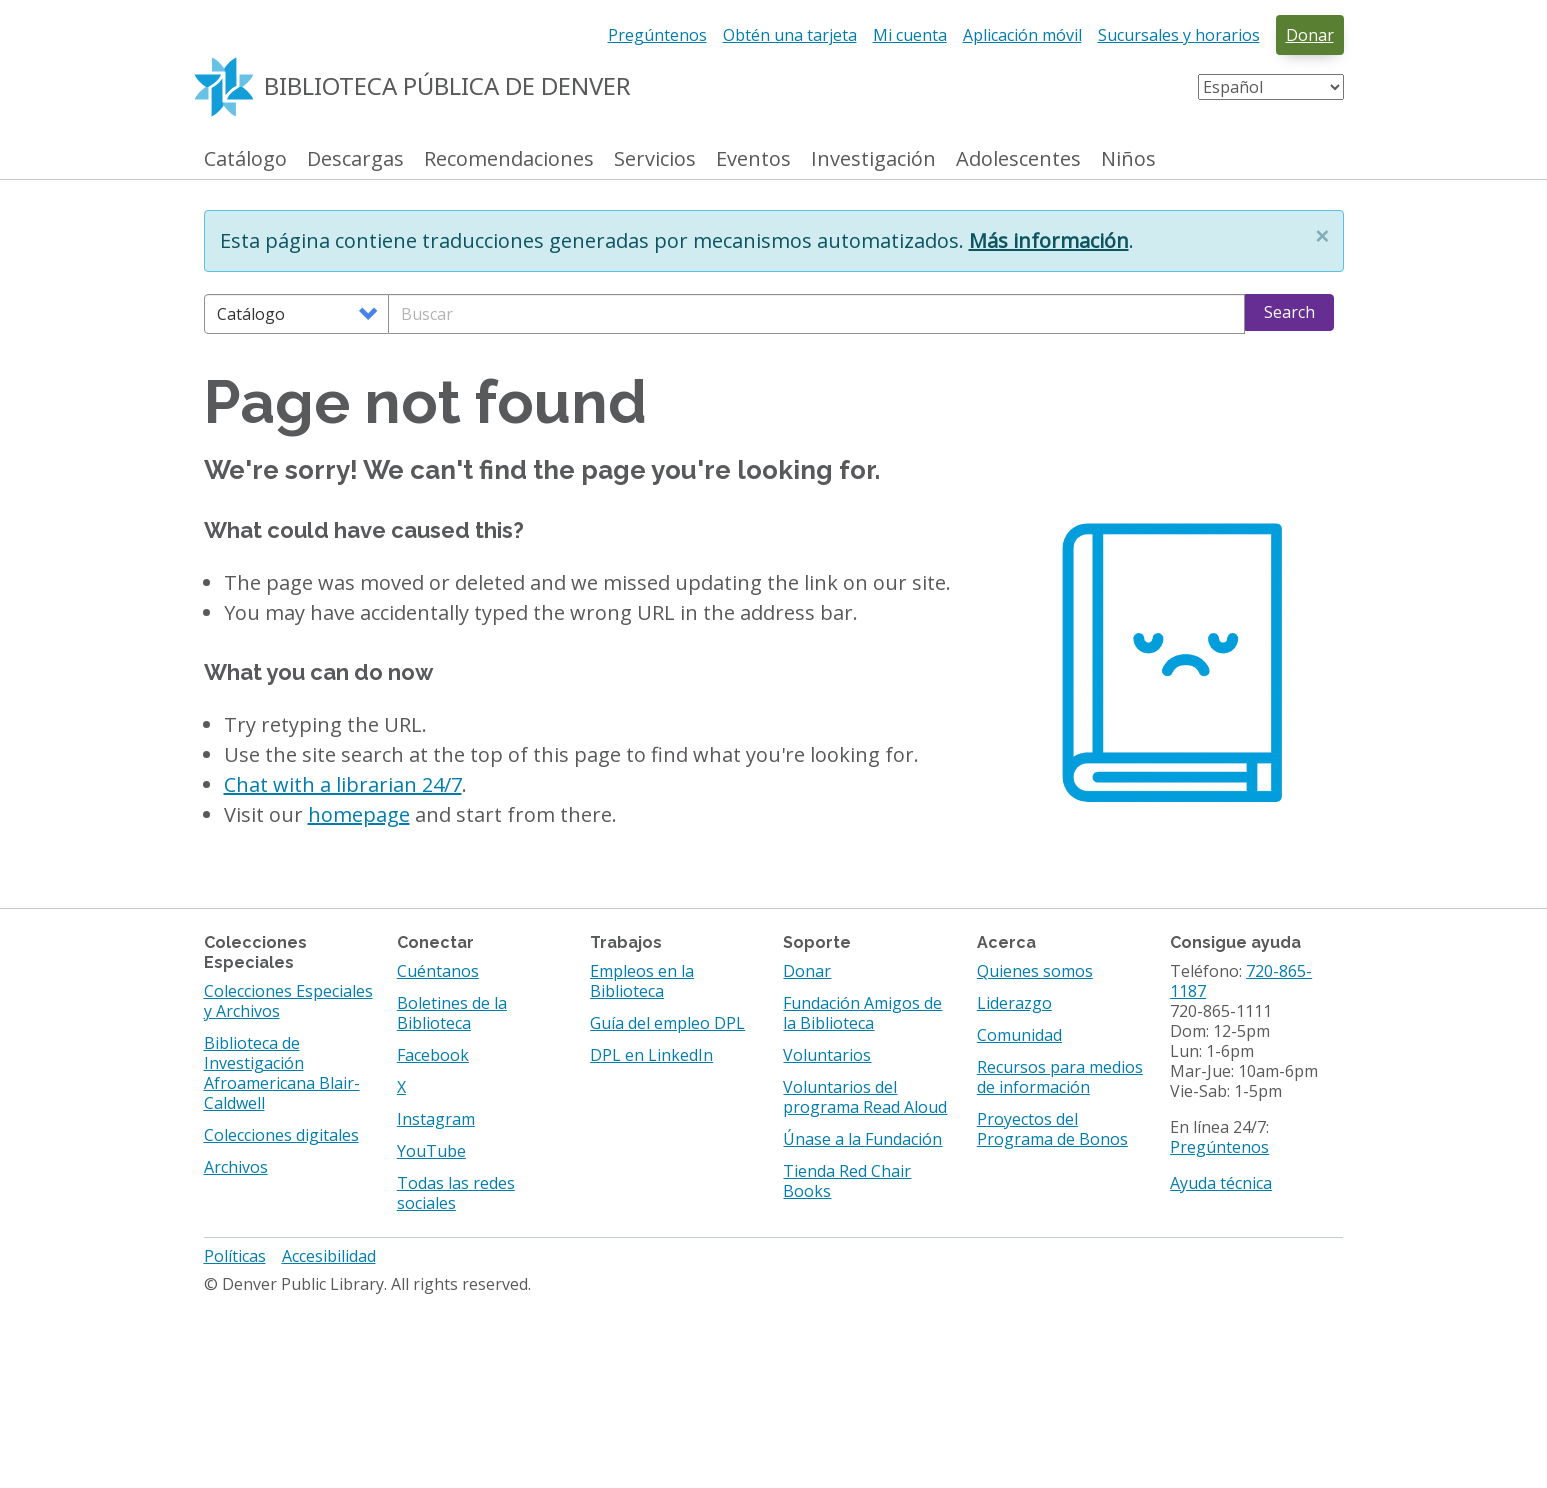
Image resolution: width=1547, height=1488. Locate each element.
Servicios (655, 159)
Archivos (236, 1167)
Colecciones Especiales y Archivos (288, 1001)
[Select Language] (1271, 87)
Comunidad (1019, 1035)
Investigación (873, 159)
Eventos (753, 159)
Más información (1049, 240)
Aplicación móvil (1022, 35)
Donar (1310, 35)
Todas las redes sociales (456, 1193)
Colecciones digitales (281, 1135)
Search (1289, 312)
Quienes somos (1035, 971)
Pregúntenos (657, 35)
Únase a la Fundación (862, 1139)
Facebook (433, 1055)
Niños (1128, 159)
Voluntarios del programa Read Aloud (865, 1097)
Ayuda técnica (1221, 1183)
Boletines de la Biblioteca (452, 1013)
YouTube (431, 1151)
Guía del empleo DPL (667, 1023)
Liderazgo (1014, 1003)
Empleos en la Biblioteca (642, 981)
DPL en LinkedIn (651, 1055)
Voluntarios (827, 1055)
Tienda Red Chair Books (847, 1181)
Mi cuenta (910, 35)
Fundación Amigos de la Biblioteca (862, 1013)
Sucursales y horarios (1179, 35)
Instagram (436, 1119)
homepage (359, 814)
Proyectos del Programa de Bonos (1052, 1129)
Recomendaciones (509, 159)
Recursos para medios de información (1060, 1077)
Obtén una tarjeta (790, 35)
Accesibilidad (329, 1256)
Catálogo (245, 159)
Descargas (355, 159)
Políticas (235, 1256)
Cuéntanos (438, 971)
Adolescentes (1018, 159)
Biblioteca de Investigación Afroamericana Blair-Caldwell (282, 1073)
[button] (1322, 236)
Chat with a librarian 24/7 (343, 784)
